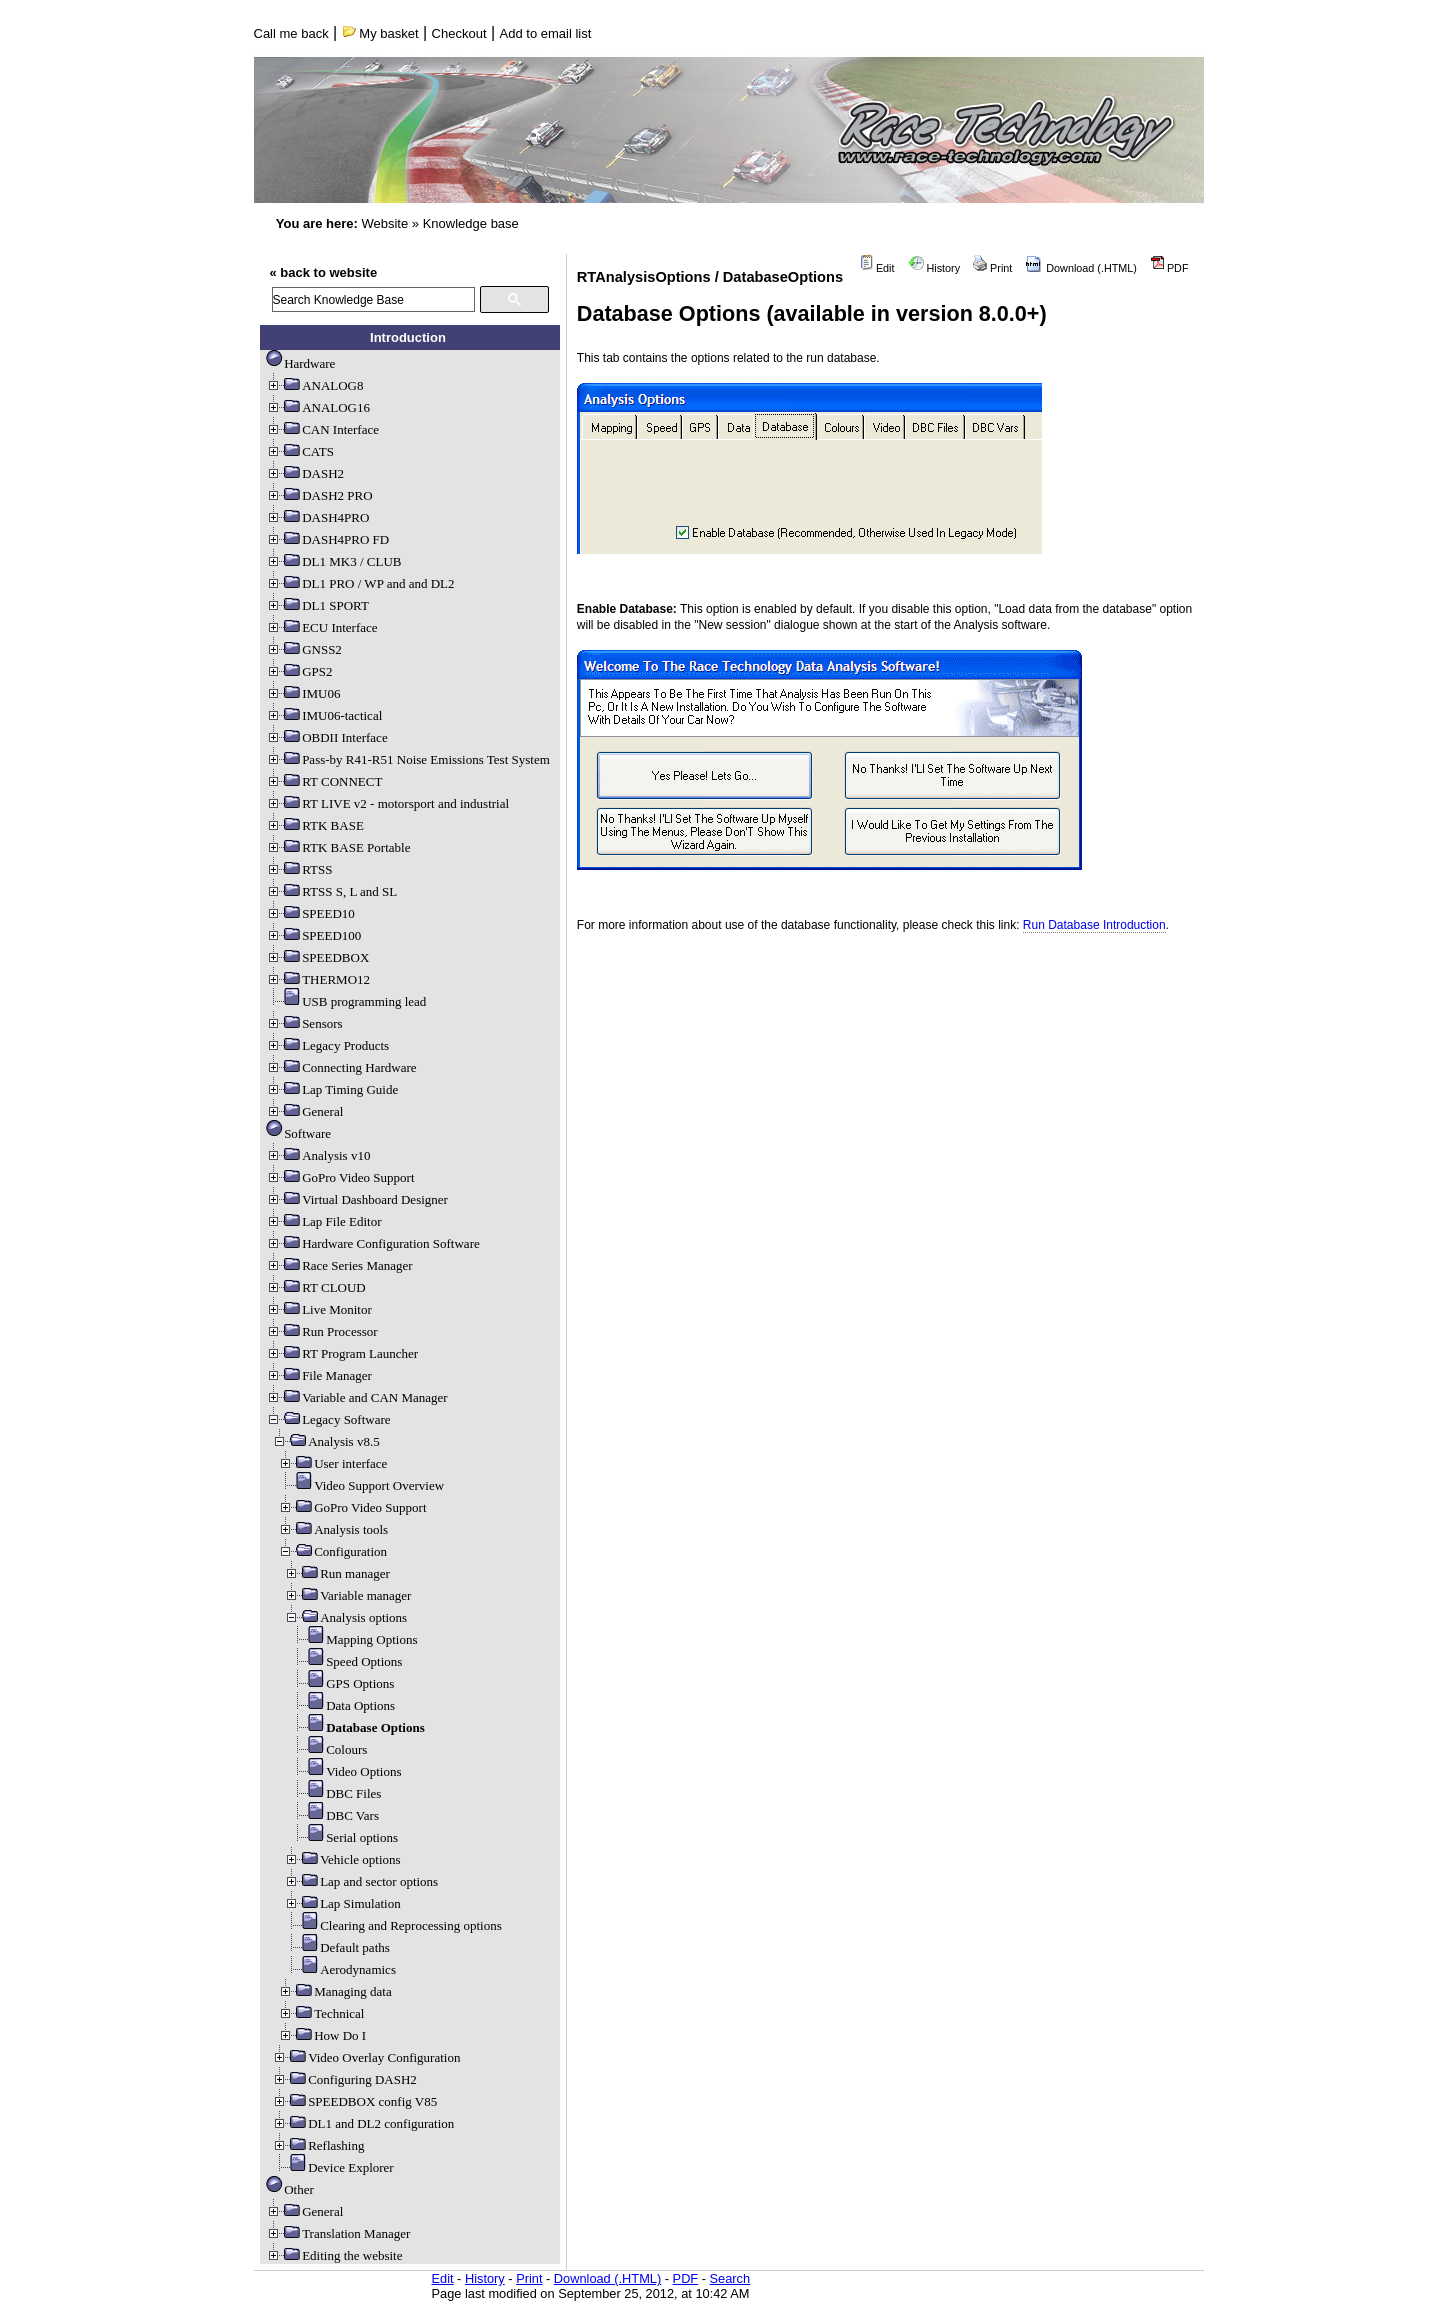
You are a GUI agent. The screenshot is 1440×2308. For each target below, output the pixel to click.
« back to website (324, 272)
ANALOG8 (314, 385)
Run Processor (321, 1331)
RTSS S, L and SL (331, 891)
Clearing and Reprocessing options (393, 1925)
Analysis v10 (318, 1155)
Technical (321, 2013)
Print (992, 268)
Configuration (332, 1551)
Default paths (337, 1947)
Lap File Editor (323, 1221)
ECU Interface (321, 627)
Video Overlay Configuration (366, 2057)
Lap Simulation (342, 1903)
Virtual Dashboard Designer (357, 1199)
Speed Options (346, 1661)
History (934, 268)
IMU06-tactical (324, 715)
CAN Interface (322, 429)
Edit (877, 268)
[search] (373, 299)
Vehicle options (342, 1859)
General (304, 1111)
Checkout (459, 33)
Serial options (344, 1837)
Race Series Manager (339, 1265)
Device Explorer (333, 2167)
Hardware (300, 363)
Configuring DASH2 (344, 2079)
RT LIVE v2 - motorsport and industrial (387, 803)
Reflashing (318, 2145)
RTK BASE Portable (338, 847)
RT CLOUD (316, 1287)
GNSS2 (304, 649)
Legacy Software (328, 1419)
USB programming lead (346, 1001)
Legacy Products (327, 1045)
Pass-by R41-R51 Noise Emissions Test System (408, 759)
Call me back (291, 33)
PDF (1169, 268)
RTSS (299, 869)
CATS (300, 451)
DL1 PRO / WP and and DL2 (360, 583)
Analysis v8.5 (326, 1441)
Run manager (337, 1573)
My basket (380, 33)
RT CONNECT (324, 781)
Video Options (345, 1771)
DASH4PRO (317, 517)
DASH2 (305, 473)
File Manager (319, 1375)
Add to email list (546, 33)
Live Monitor (319, 1309)
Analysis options (345, 1617)
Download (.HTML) (1081, 268)
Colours (328, 1749)
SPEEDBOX (317, 957)
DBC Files (335, 1793)
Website (384, 223)
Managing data (335, 1991)
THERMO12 (318, 979)
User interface (332, 1463)
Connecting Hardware (341, 1067)
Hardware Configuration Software (373, 1243)
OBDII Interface (327, 737)
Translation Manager (338, 2233)
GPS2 (299, 671)
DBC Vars (334, 1815)
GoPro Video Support (340, 1177)
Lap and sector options (361, 1881)
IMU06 (303, 693)
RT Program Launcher (342, 1353)
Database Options (357, 1727)
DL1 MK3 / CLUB (333, 561)
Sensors (304, 1023)
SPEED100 (313, 935)
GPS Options (342, 1683)
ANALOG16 (318, 407)
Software (298, 1133)
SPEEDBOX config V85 (354, 2101)
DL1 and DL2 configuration (363, 2123)
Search (730, 2278)
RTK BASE (315, 825)
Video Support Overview (361, 1485)
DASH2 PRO (319, 495)
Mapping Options (353, 1639)
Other (290, 2189)
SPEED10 (310, 913)
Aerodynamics (340, 1969)
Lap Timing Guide (332, 1089)
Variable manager (347, 1595)
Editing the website (334, 2255)
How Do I (322, 2035)
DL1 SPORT (317, 605)
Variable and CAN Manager (356, 1397)
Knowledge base (471, 223)
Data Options (342, 1705)
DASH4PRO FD (327, 539)
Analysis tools (333, 1529)
